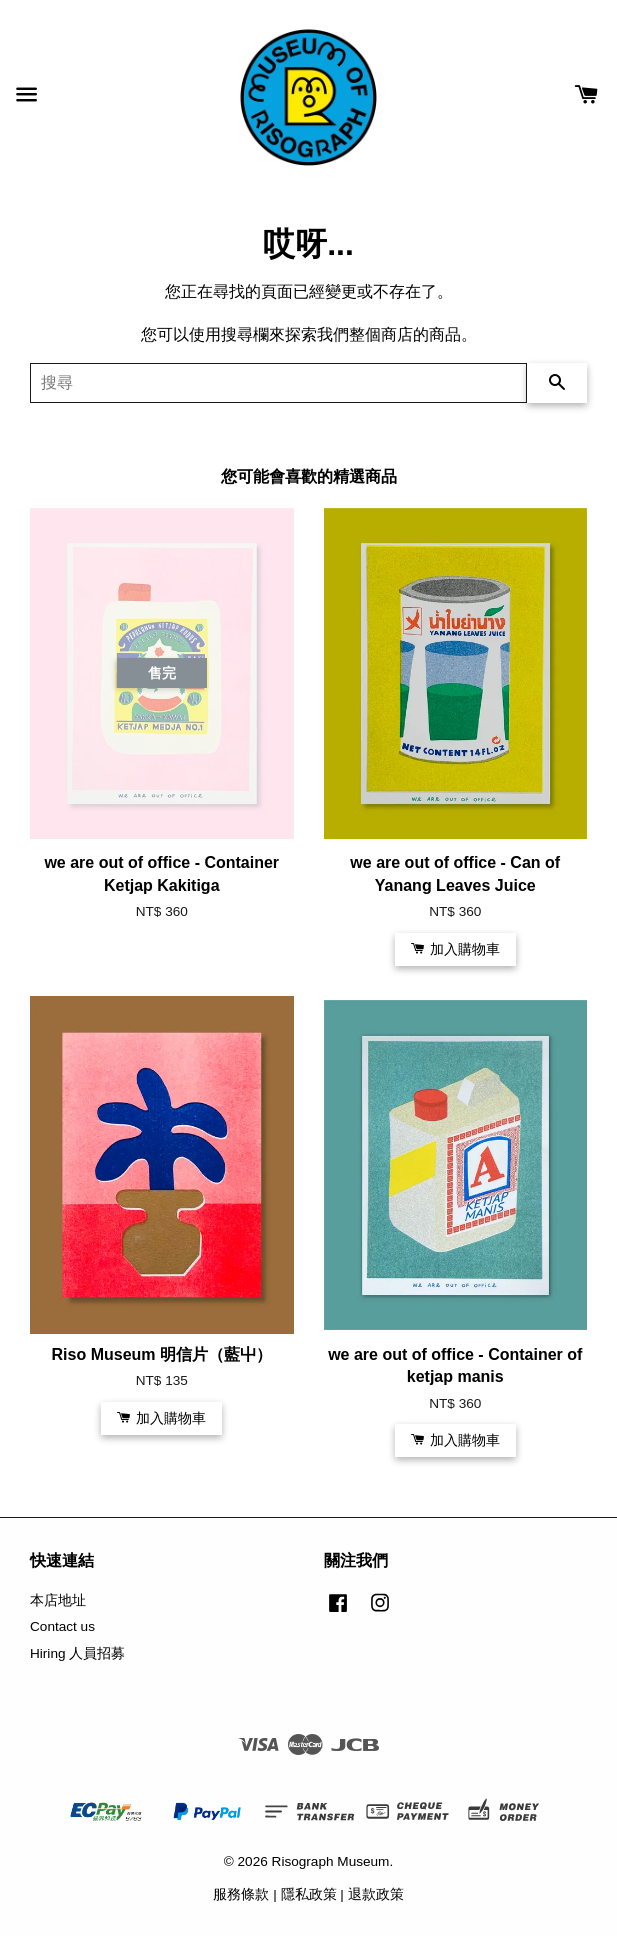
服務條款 (241, 1894)
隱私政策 (309, 1894)
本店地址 (58, 1600)
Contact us (62, 1626)
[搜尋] (278, 383)
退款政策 (376, 1894)
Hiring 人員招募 (77, 1653)
